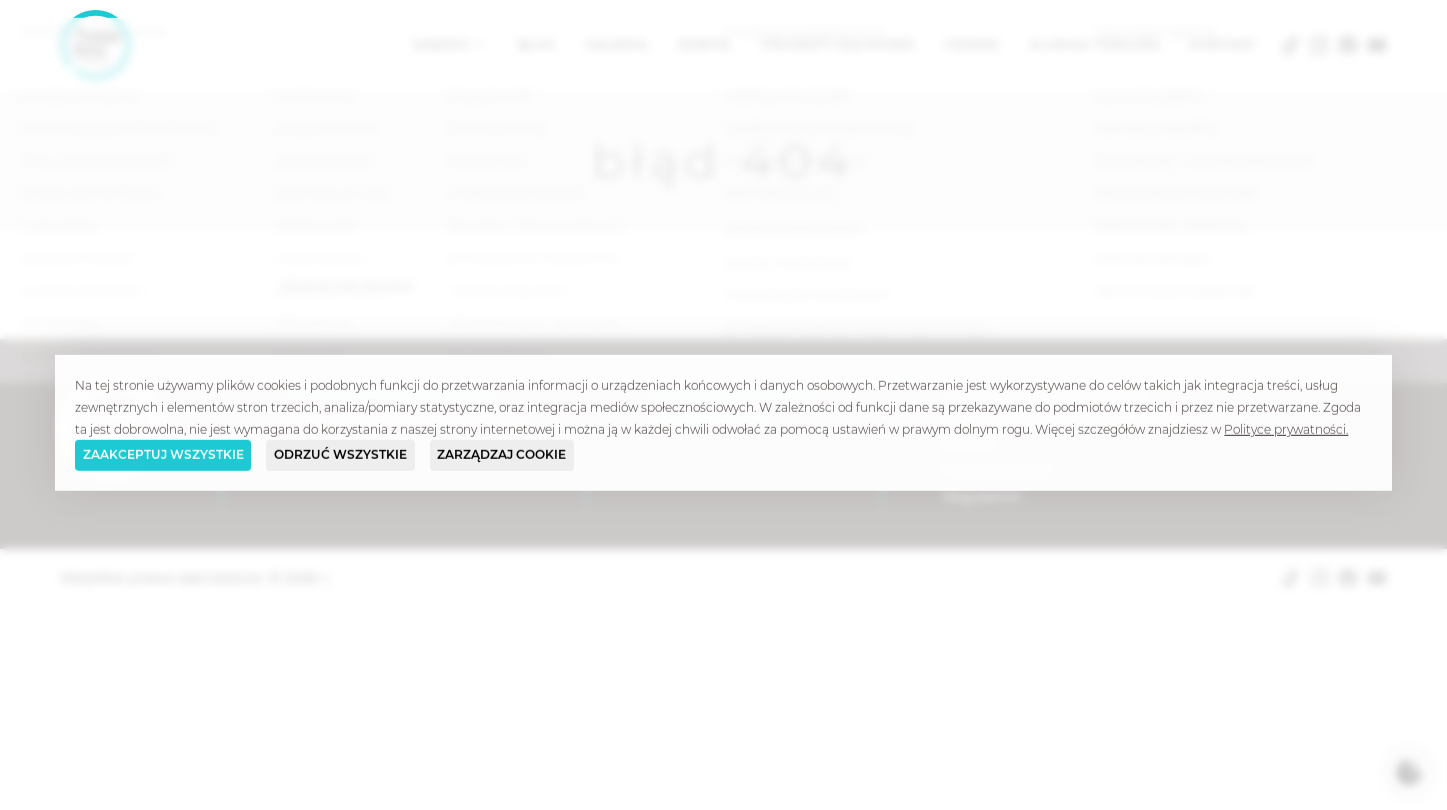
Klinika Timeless (1094, 44)
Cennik (972, 44)
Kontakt (1223, 44)
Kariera (968, 444)
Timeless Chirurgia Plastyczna (389, 392)
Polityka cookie (998, 470)
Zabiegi (443, 44)
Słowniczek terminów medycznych (1070, 418)
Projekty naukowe (838, 44)
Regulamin (982, 496)
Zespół (705, 44)
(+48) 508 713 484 (708, 418)
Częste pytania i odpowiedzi (1044, 392)
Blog (537, 44)
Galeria (616, 44)
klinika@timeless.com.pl (734, 392)
